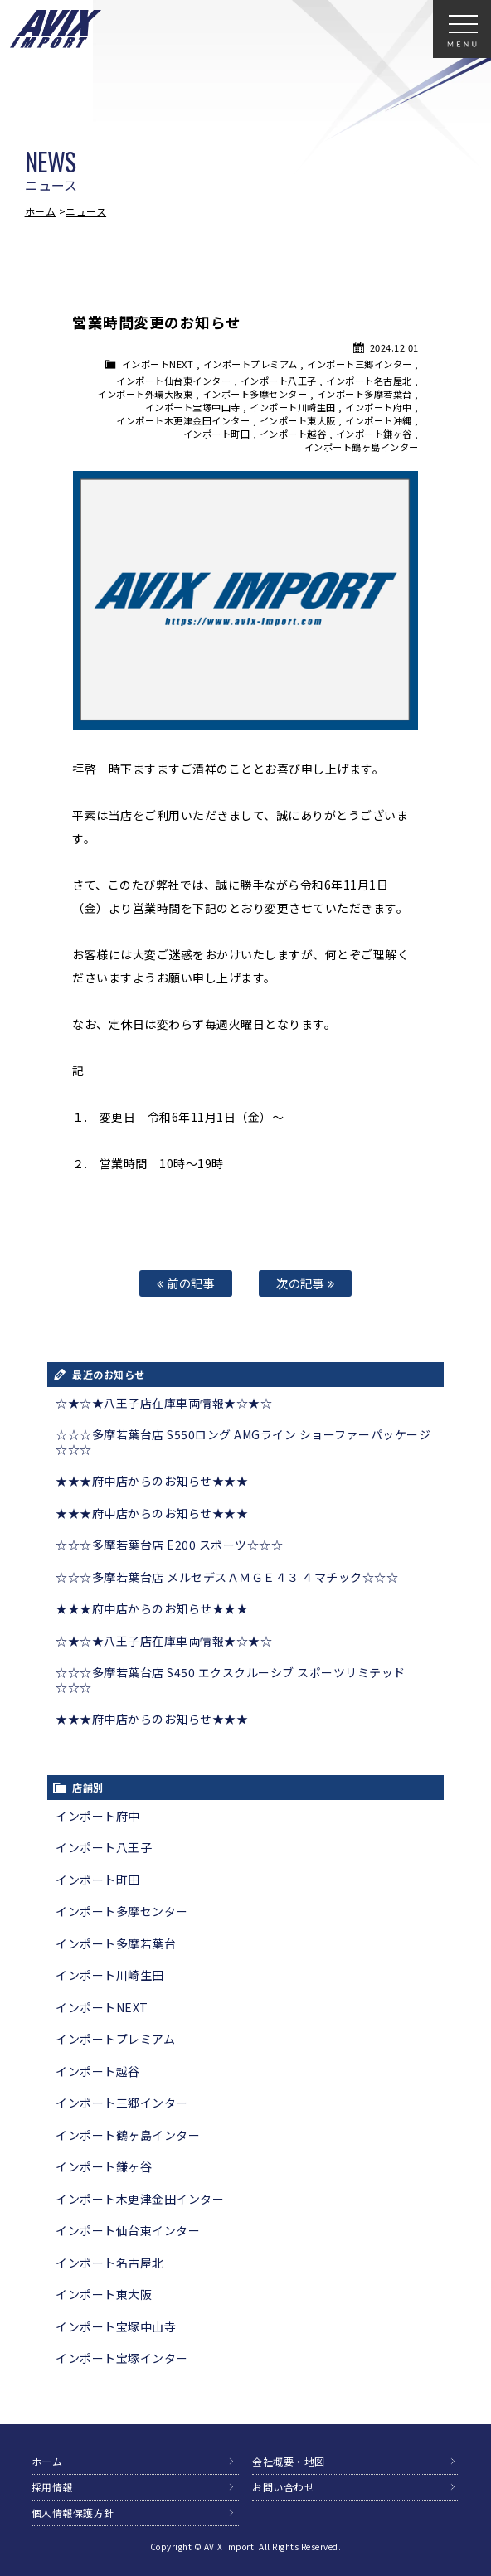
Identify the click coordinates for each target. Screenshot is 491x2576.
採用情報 (52, 2487)
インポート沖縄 (378, 420)
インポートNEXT (158, 364)
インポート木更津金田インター (183, 420)
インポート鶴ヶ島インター (361, 447)
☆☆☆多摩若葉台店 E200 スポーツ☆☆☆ (169, 1544)
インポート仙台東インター (173, 380)
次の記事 (305, 1283)
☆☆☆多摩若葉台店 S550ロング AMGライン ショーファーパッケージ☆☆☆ (243, 1442)
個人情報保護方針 (73, 2513)
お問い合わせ (283, 2487)
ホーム (40, 211)
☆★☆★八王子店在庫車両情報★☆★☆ (164, 1403)
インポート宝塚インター (122, 2358)
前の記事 (186, 1283)
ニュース (86, 211)
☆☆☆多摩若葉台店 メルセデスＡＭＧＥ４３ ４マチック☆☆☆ (227, 1577)
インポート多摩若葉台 (364, 393)
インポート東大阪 (298, 420)
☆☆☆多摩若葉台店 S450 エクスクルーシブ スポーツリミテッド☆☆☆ (231, 1680)
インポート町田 (216, 433)
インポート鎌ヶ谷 (374, 433)
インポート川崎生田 (293, 407)
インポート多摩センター (255, 393)
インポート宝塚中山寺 (193, 407)
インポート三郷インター (359, 364)
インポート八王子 (279, 380)
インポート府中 (378, 407)
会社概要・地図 (288, 2461)
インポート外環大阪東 (144, 393)
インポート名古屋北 (369, 380)
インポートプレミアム (250, 364)
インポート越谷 (293, 433)
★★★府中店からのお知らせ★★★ (152, 1480)
